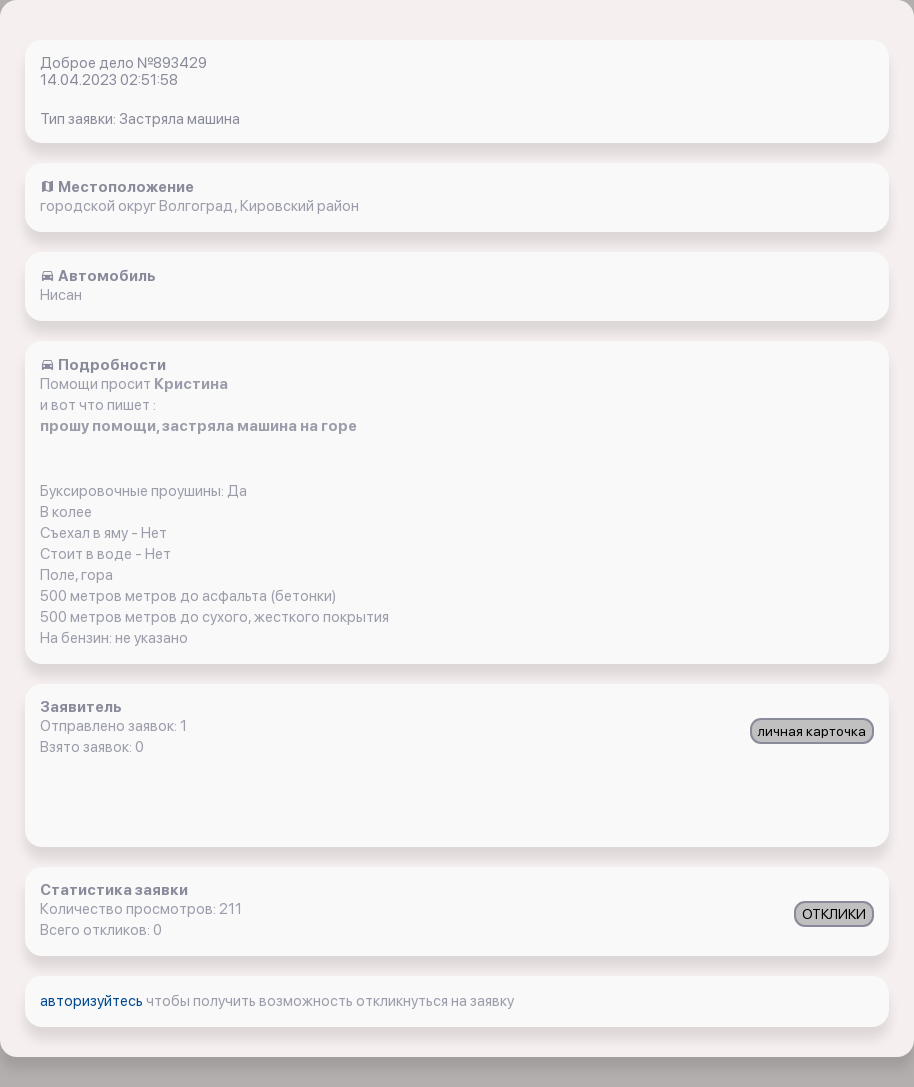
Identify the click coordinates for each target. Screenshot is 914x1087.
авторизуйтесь (93, 1001)
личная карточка (812, 731)
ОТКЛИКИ (834, 914)
